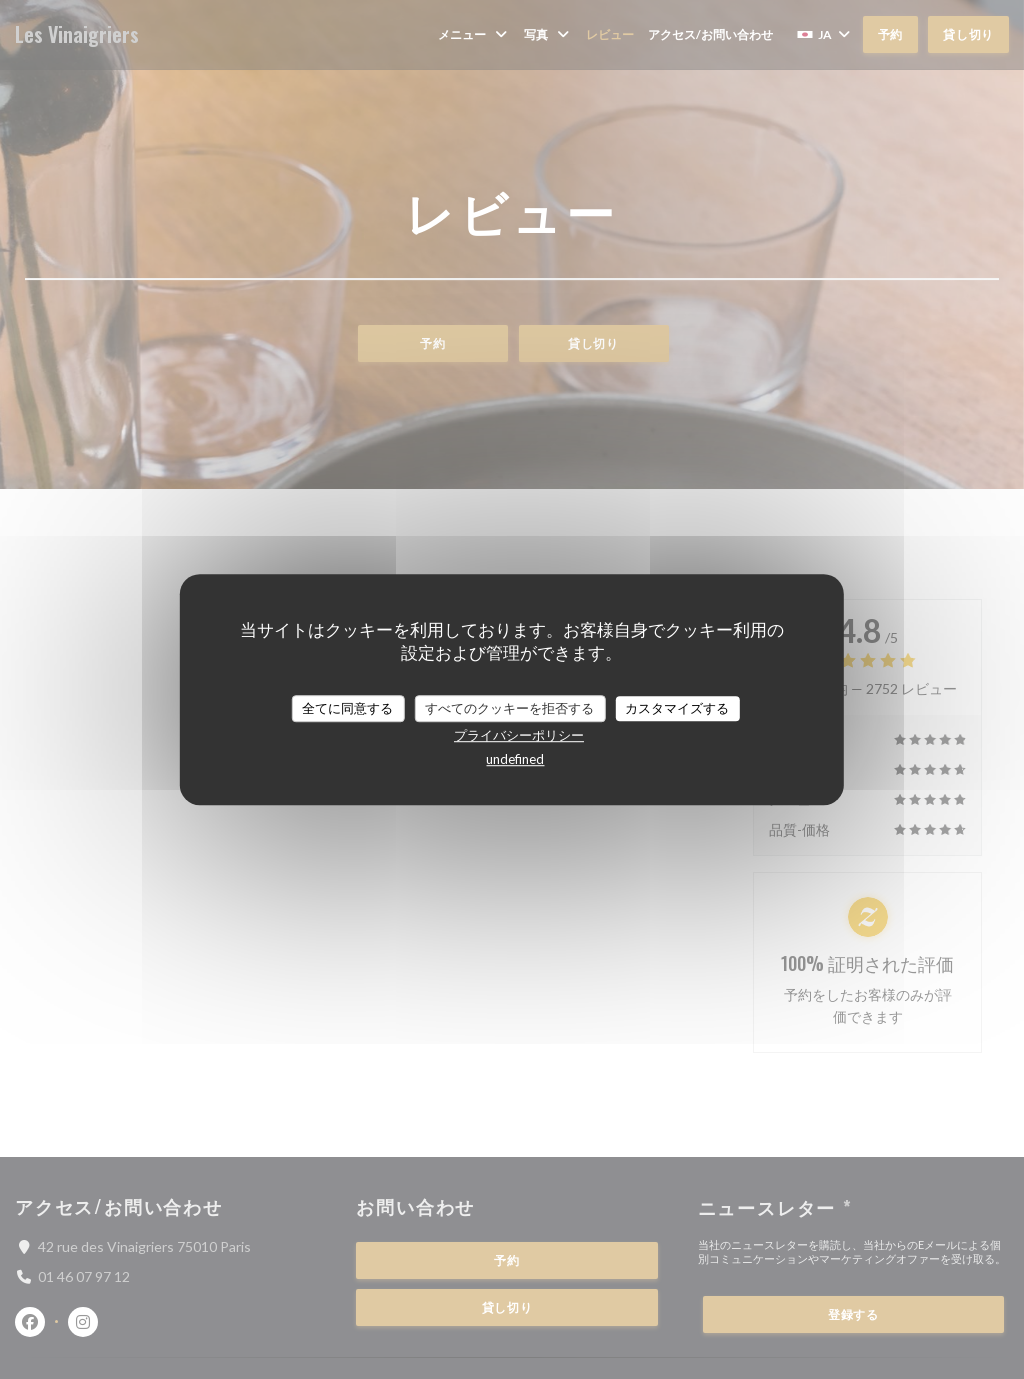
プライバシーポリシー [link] (519, 735)
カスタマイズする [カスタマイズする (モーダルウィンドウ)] (677, 708)
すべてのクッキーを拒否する (509, 708)
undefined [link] (515, 759)
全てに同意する (347, 708)
